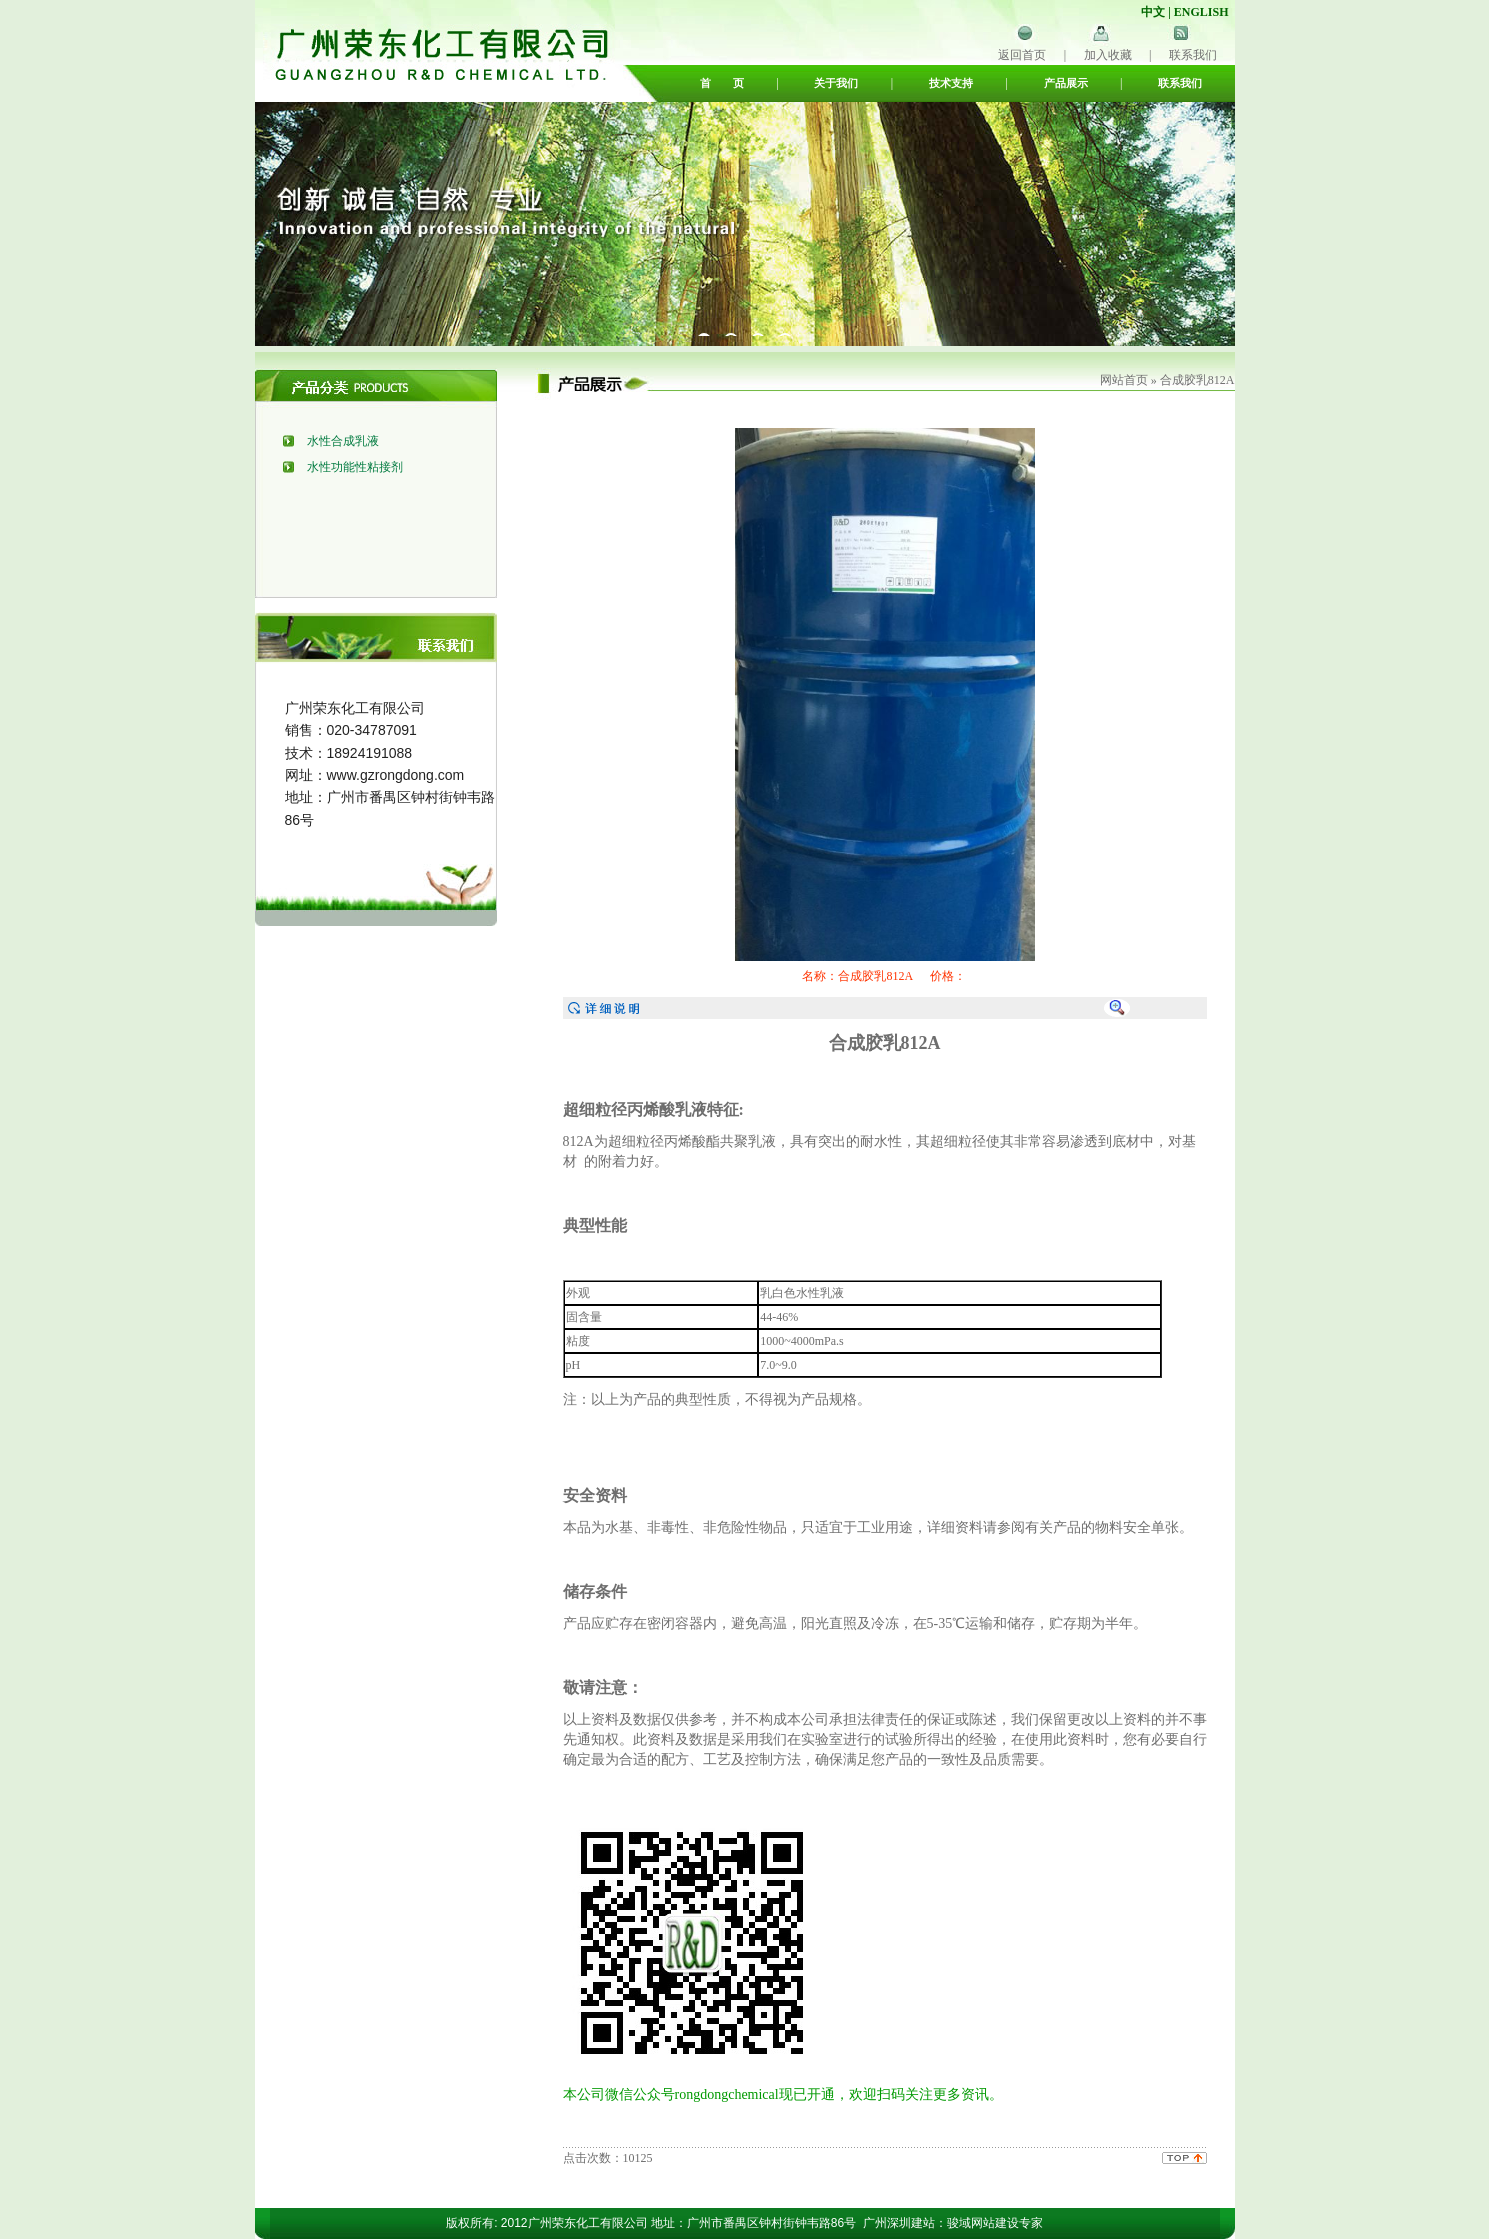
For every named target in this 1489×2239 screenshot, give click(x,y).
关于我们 (836, 83)
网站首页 (1124, 380)
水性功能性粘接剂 (355, 467)
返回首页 (1022, 55)
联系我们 (1193, 55)
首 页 (722, 83)
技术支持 (951, 83)
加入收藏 (1108, 55)
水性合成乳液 (343, 441)
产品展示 (1066, 83)
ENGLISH (1201, 12)
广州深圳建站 (899, 2223)
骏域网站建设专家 (995, 2223)
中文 (1153, 12)
